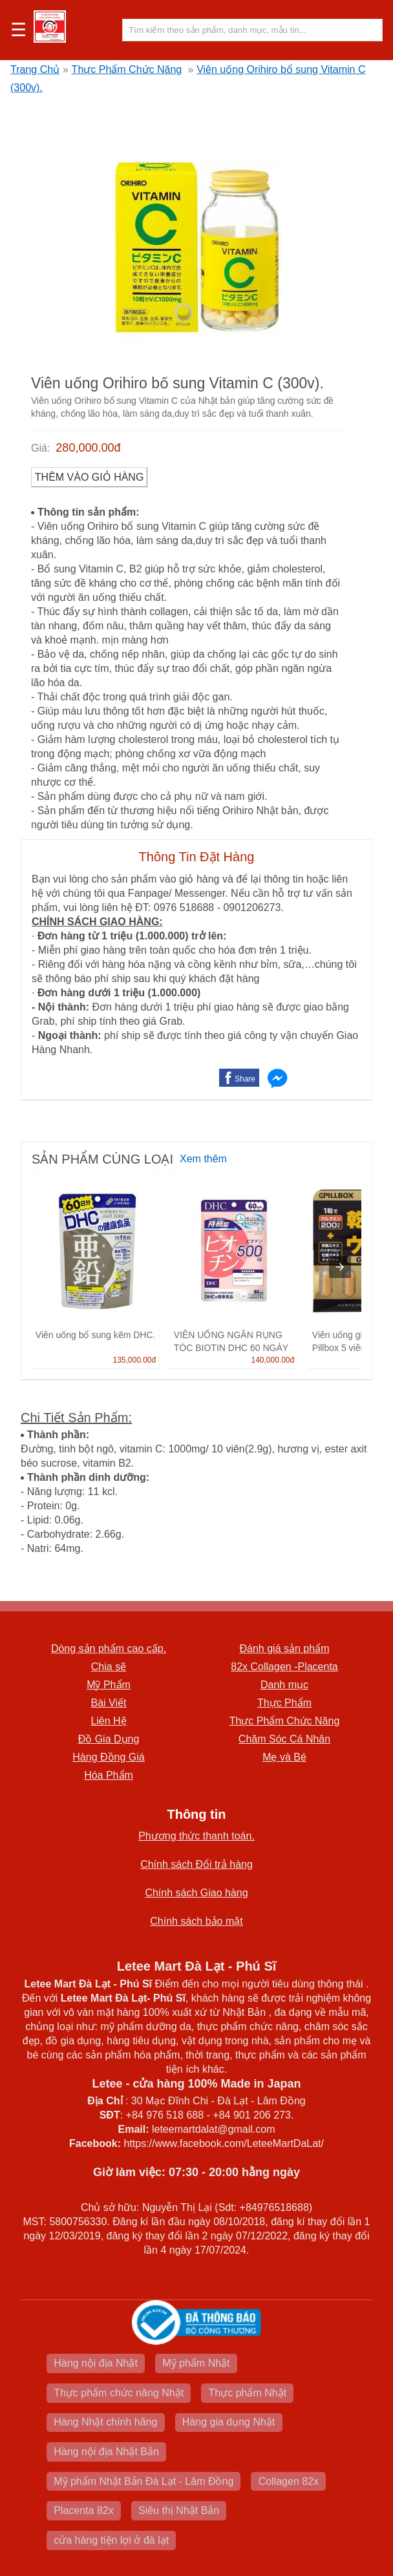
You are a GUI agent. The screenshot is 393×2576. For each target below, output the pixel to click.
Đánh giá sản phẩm (285, 1648)
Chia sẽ (108, 1666)
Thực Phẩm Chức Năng (127, 69)
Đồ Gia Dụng (109, 1738)
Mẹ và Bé (284, 1757)
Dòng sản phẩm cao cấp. (108, 1648)
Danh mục (284, 1684)
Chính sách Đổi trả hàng (196, 1864)
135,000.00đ (134, 1360)
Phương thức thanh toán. (196, 1835)
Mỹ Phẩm (109, 1684)
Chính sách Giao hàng (196, 1892)
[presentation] (340, 1267)
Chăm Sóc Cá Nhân (284, 1738)
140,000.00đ (272, 1360)
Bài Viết (109, 1702)
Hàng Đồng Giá (108, 1757)
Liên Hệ (108, 1720)
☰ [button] (18, 30)
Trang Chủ (34, 69)
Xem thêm (203, 1158)
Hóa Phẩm (108, 1775)
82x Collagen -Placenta (284, 1666)
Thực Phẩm (284, 1702)
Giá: (40, 448)
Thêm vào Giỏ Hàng (89, 477)
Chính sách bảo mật (196, 1921)
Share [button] (245, 1079)
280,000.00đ (88, 447)
